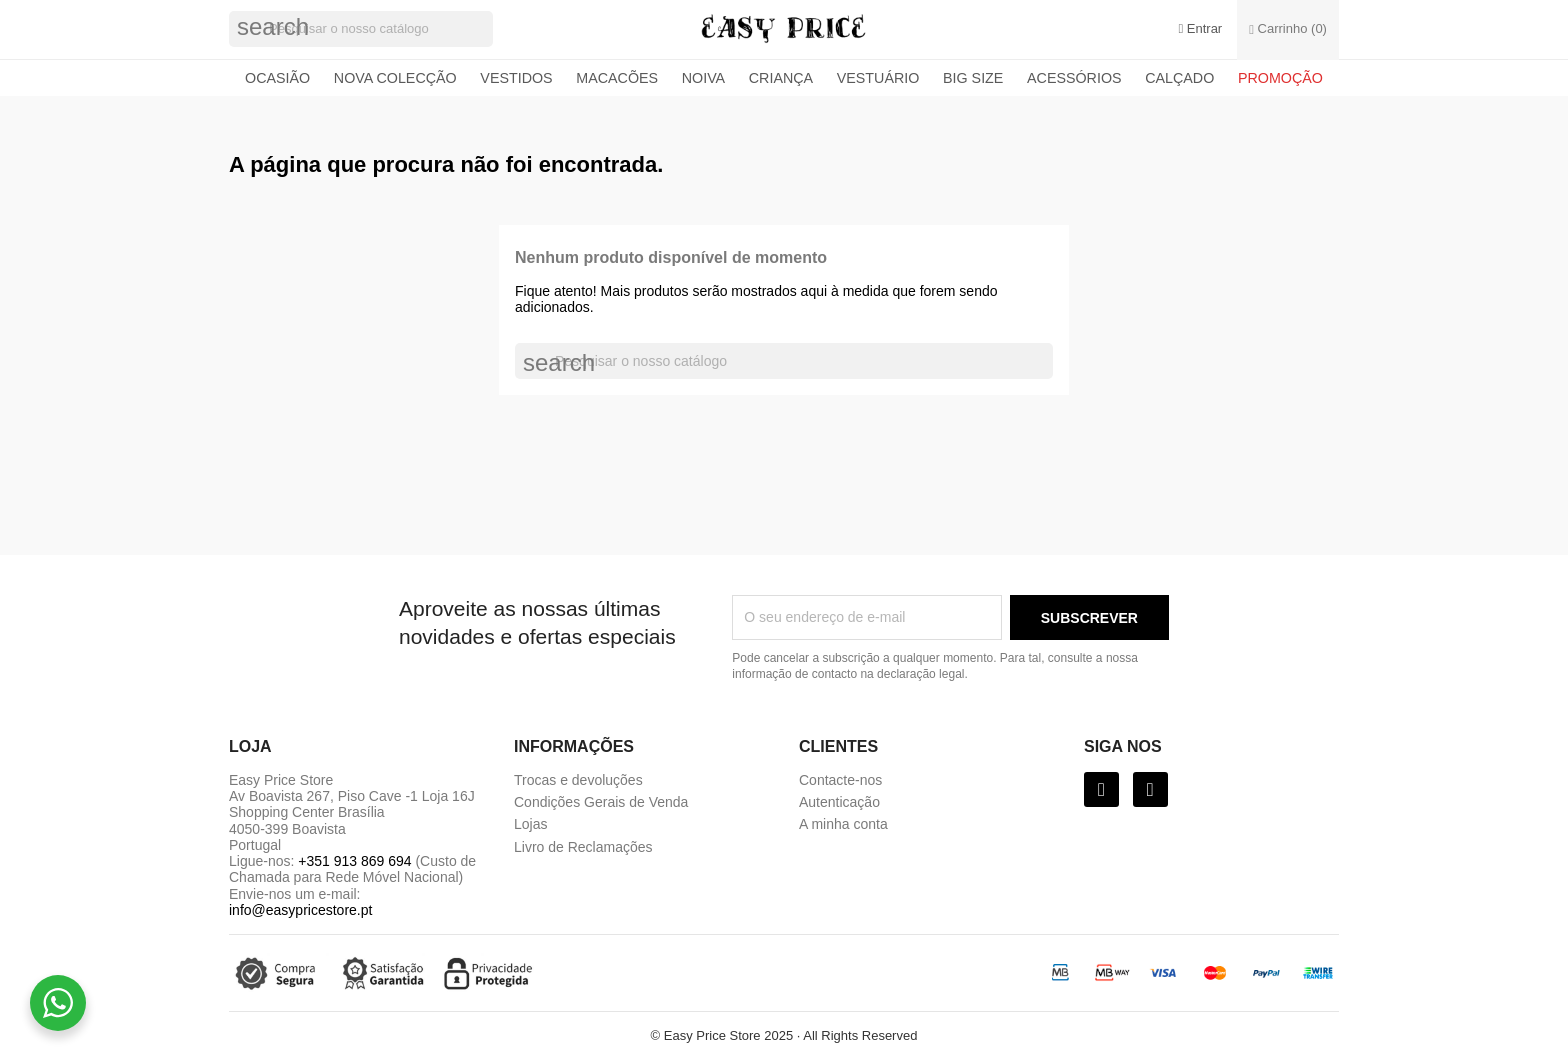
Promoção (1280, 78)
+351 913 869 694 (354, 861)
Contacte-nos (840, 780)
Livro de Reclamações (583, 847)
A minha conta (843, 824)
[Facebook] (1101, 789)
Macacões (617, 78)
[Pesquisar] (361, 29)
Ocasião (277, 78)
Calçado (1179, 78)
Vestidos (516, 78)
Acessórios (1074, 78)
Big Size (973, 78)
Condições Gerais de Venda (601, 802)
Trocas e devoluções (578, 780)
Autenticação (839, 802)
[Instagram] (1150, 789)
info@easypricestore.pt (300, 910)
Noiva (703, 78)
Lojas (530, 824)
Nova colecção (395, 78)
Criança (781, 78)
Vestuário (878, 78)
